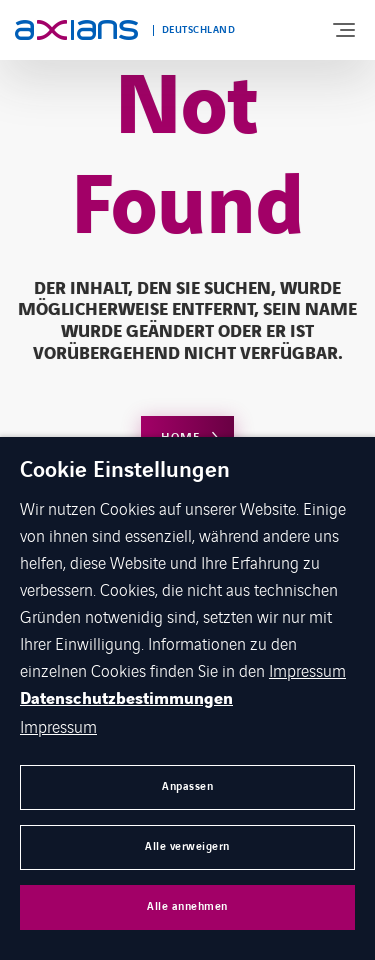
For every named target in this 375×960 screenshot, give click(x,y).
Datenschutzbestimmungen (126, 699)
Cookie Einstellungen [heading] (125, 471)
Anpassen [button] (187, 786)
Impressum (307, 670)
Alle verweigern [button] (187, 846)
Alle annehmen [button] (187, 906)
